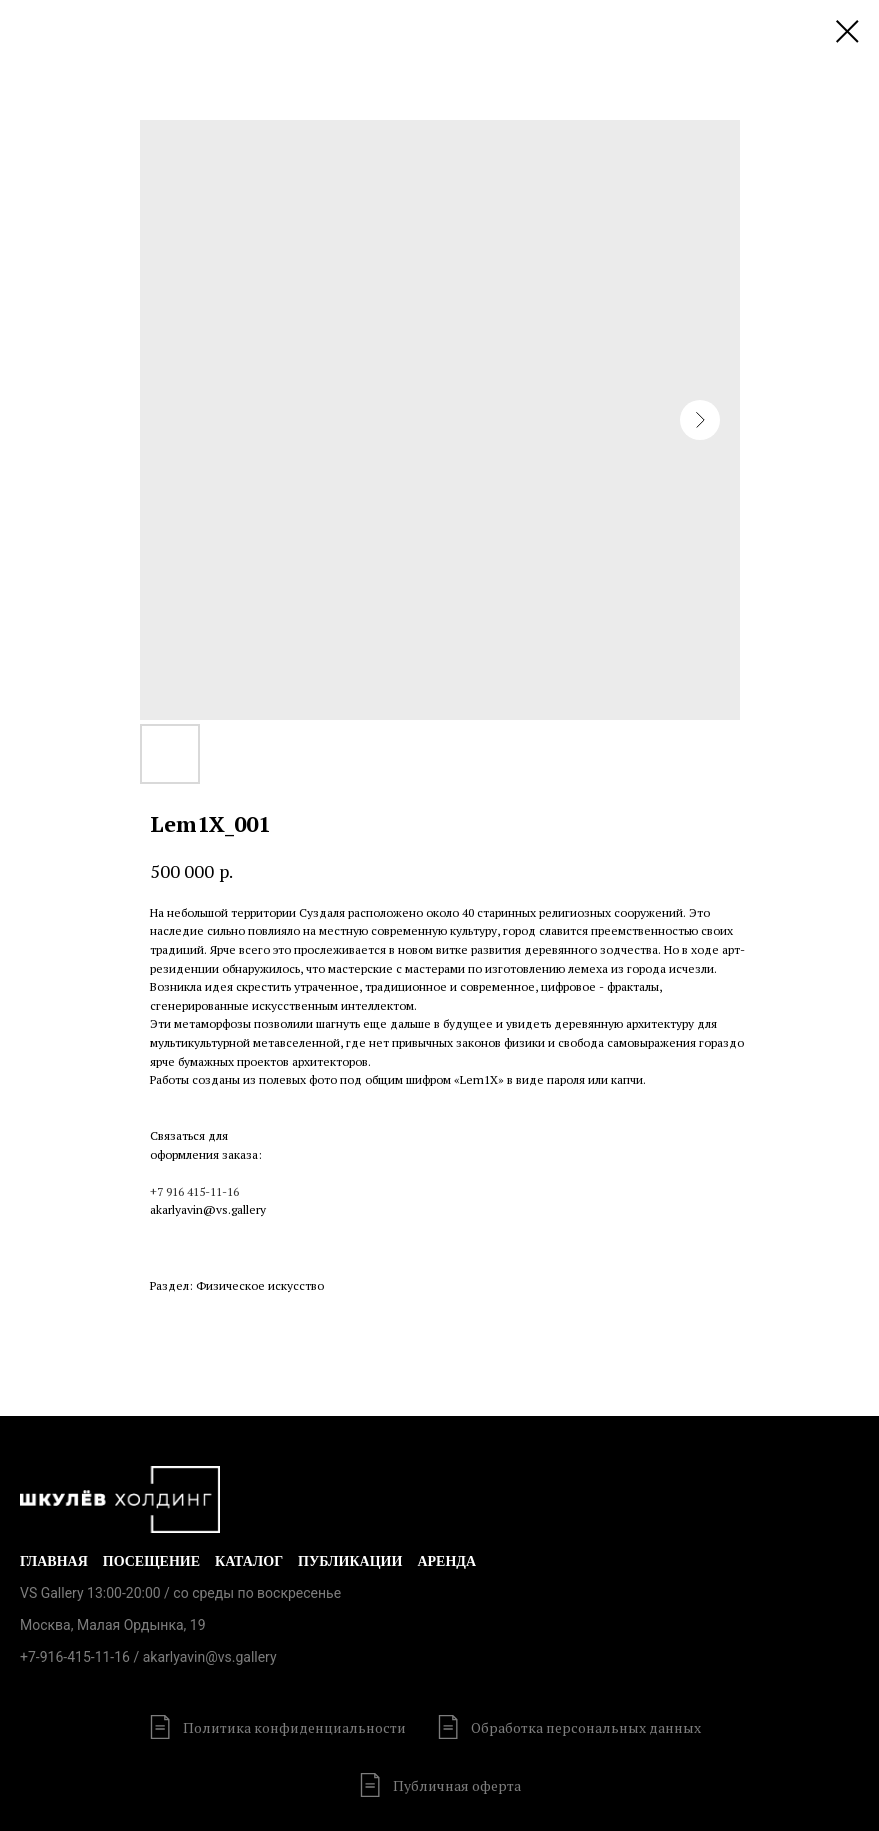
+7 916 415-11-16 (194, 1191)
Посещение (151, 1561)
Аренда (446, 1561)
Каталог (249, 1561)
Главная (54, 1561)
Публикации (350, 1561)
